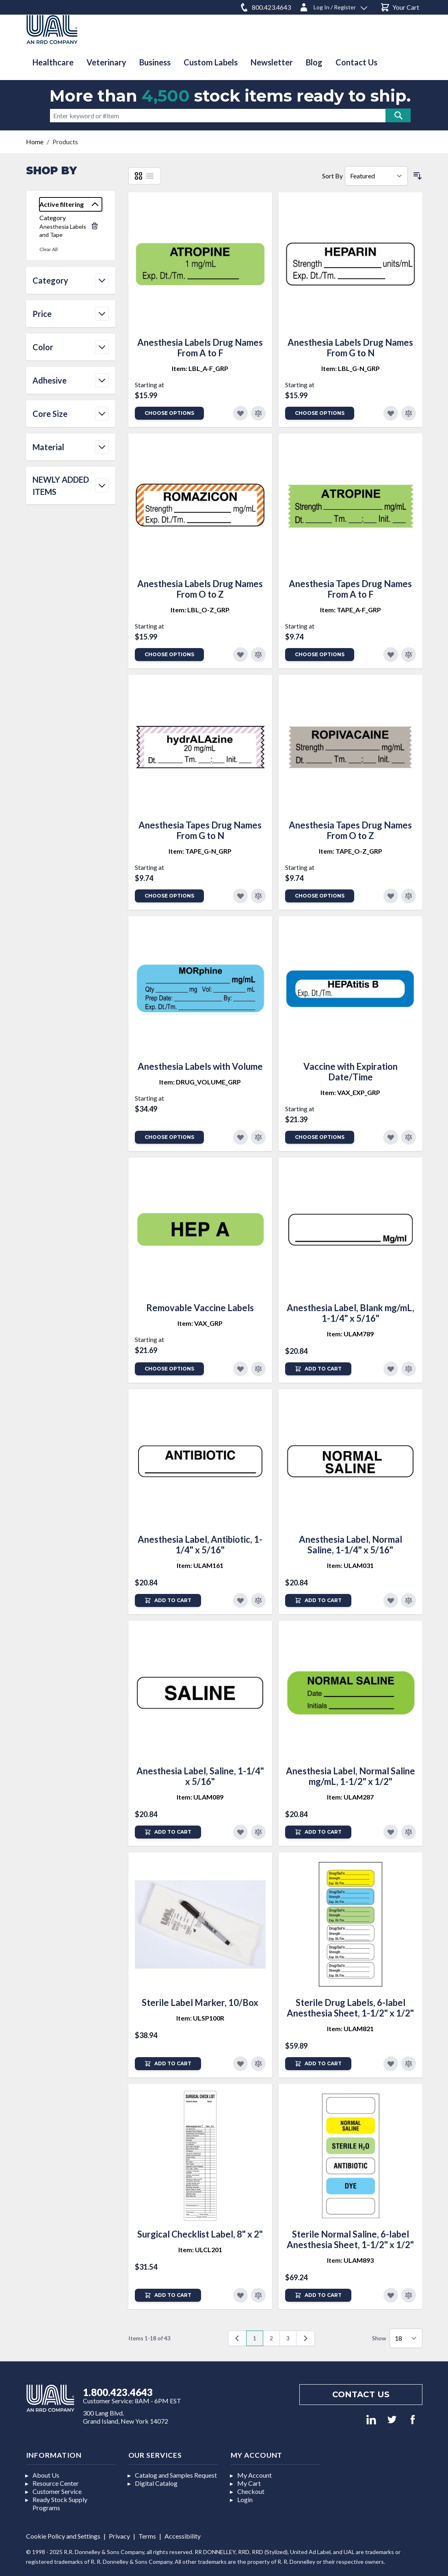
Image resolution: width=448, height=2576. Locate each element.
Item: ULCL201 (200, 2249)
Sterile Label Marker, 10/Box (200, 2002)
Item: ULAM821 (350, 2028)
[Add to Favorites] (240, 413)
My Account (254, 2475)
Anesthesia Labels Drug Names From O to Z (200, 589)
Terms (147, 2536)
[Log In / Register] (333, 6)
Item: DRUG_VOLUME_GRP (200, 1082)
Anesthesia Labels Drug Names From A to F (200, 347)
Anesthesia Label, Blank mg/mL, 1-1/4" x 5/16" (350, 1313)
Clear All (48, 249)
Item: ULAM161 (200, 1565)
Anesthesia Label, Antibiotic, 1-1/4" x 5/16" (200, 1544)
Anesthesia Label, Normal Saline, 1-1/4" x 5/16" (350, 1544)
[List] (150, 176)
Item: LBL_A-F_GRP (200, 368)
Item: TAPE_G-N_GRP (200, 851)
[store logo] (52, 29)
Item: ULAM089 (200, 1797)
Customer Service (57, 2491)
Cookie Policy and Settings (63, 2536)
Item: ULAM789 (350, 1334)
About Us (45, 2475)
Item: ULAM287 (350, 1797)
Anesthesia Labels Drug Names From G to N (350, 347)
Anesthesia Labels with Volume (200, 1066)
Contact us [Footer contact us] (361, 2394)
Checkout (250, 2491)
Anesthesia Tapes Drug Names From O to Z (350, 830)
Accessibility (182, 2536)
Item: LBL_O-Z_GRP (200, 610)
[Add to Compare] (258, 413)
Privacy (119, 2536)
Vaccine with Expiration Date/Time (350, 1071)
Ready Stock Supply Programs (59, 2503)
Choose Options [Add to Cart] (169, 413)
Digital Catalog (156, 2483)
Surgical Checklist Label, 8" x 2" (200, 2234)
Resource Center (55, 2483)
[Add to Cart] (318, 1368)
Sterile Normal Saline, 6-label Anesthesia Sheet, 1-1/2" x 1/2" (350, 2239)
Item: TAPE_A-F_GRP (350, 610)
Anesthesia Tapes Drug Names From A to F (350, 589)
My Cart (249, 2483)
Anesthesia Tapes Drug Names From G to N (200, 830)
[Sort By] (376, 176)
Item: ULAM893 (350, 2260)
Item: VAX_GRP (200, 1323)
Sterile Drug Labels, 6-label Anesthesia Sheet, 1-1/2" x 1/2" (350, 2008)
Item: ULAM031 (350, 1565)
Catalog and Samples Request (176, 2475)
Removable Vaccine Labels (200, 1307)
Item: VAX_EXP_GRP (350, 1092)
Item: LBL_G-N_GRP (350, 368)
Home (34, 141)
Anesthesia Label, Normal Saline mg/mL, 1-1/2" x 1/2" (350, 1776)
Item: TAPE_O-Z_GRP (350, 851)
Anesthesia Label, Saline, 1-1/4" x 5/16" (200, 1776)
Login (245, 2499)
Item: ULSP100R (200, 2018)
